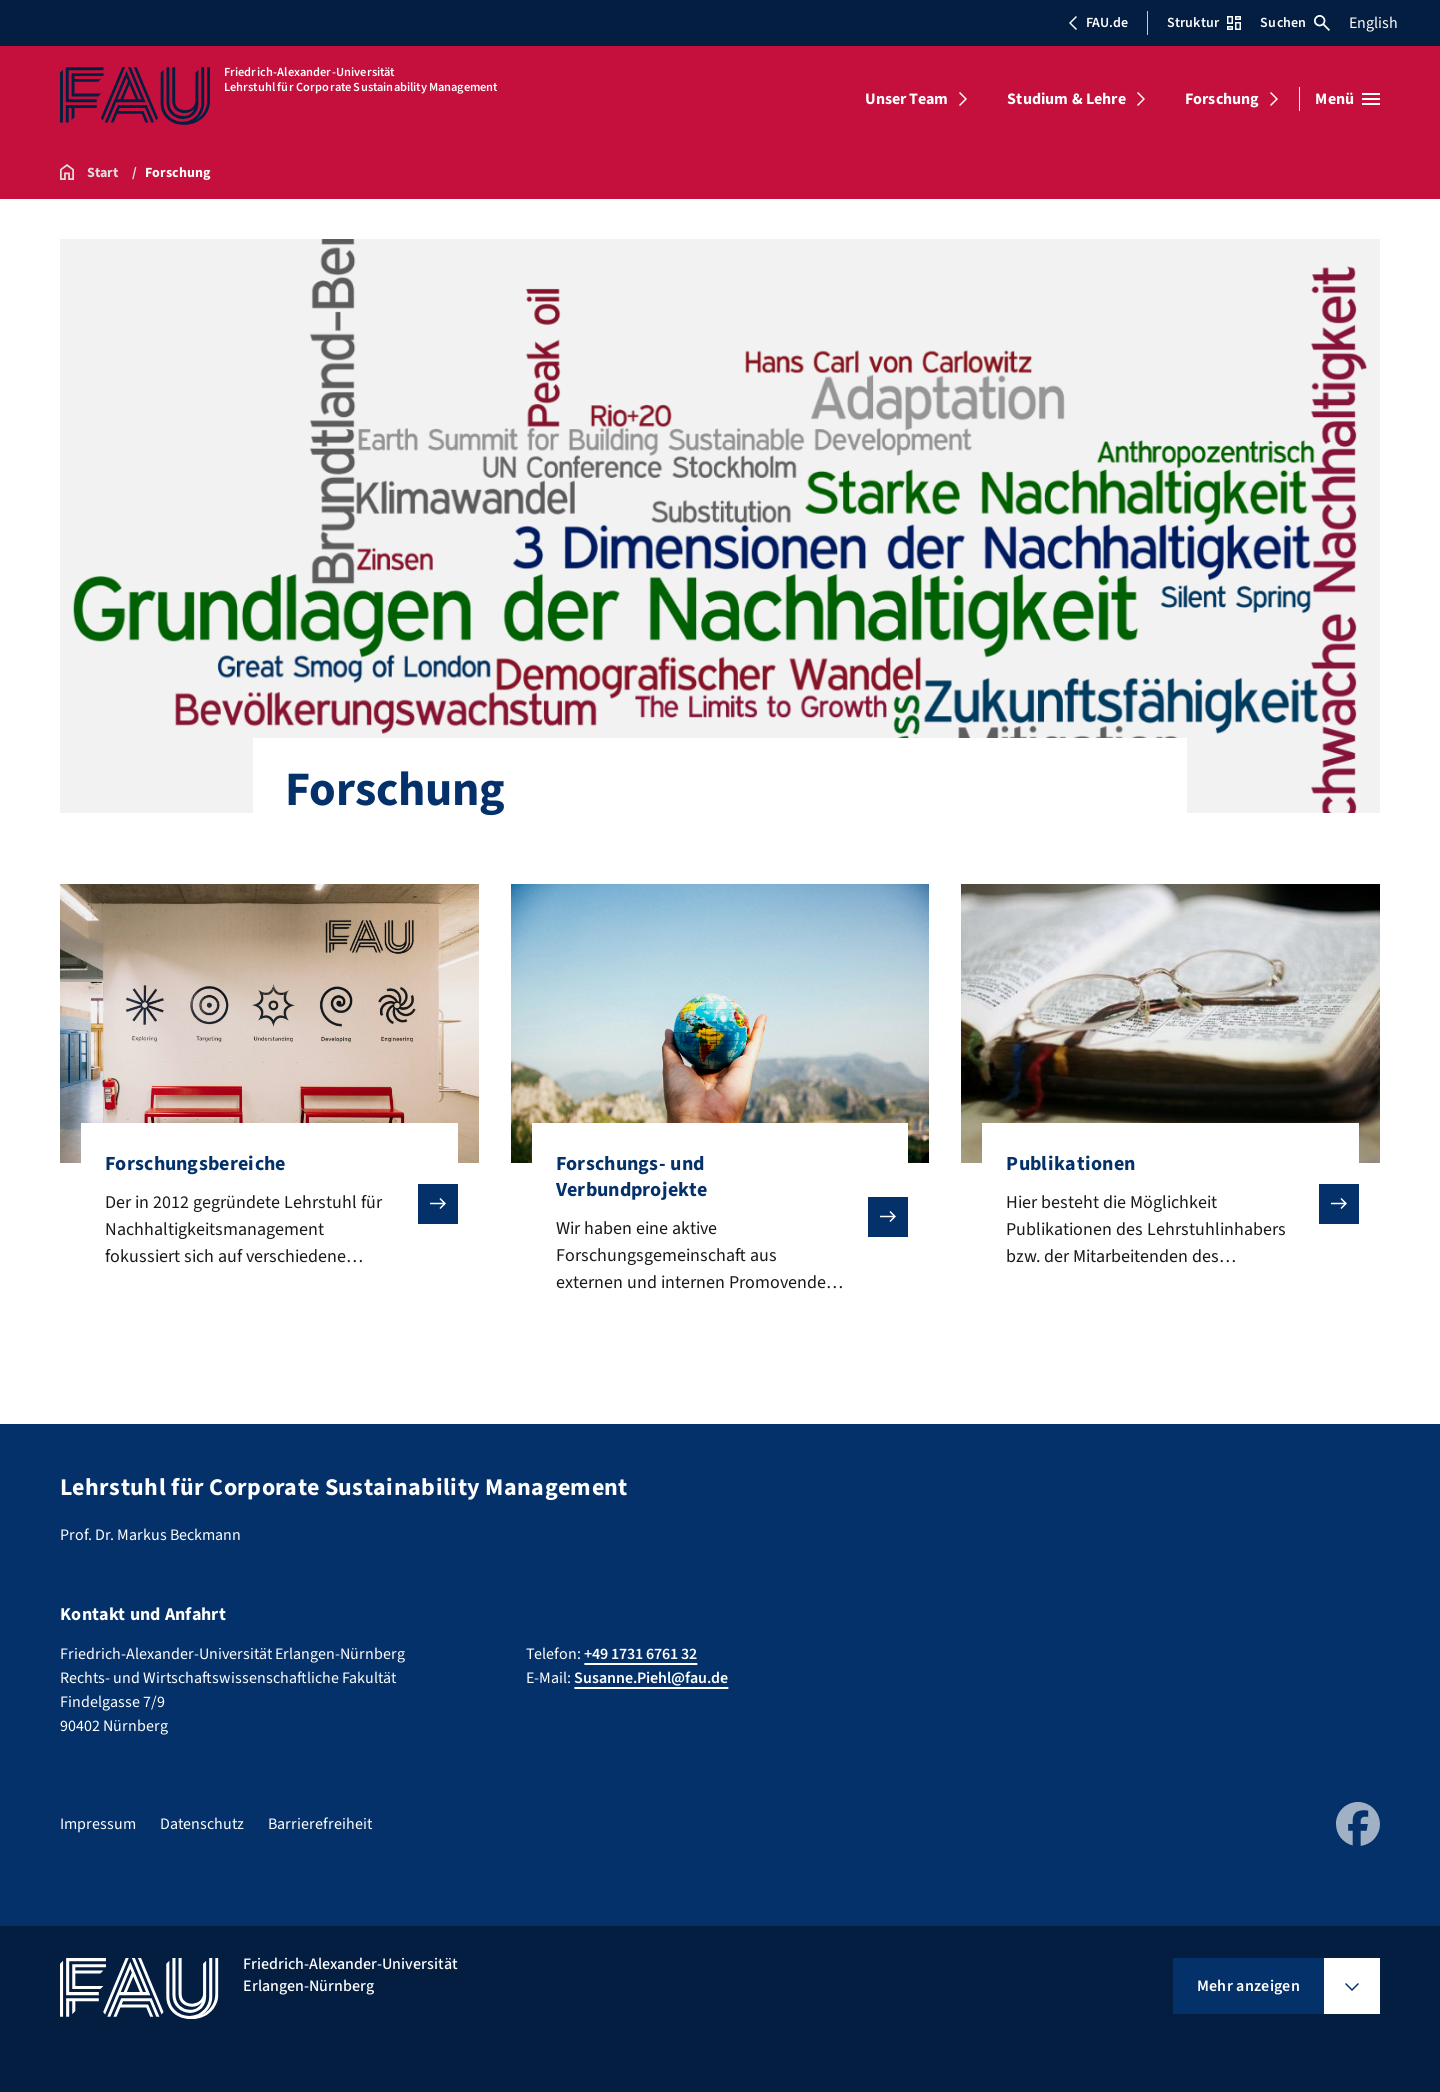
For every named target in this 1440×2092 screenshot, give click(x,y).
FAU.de (1098, 23)
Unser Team (907, 99)
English (1373, 23)
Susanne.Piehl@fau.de (651, 1678)
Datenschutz (202, 1824)
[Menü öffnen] (1347, 99)
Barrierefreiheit (320, 1824)
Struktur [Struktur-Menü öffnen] (1204, 23)
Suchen (1295, 23)
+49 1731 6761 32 (640, 1654)
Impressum (98, 1824)
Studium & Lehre (1066, 99)
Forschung (1222, 99)
